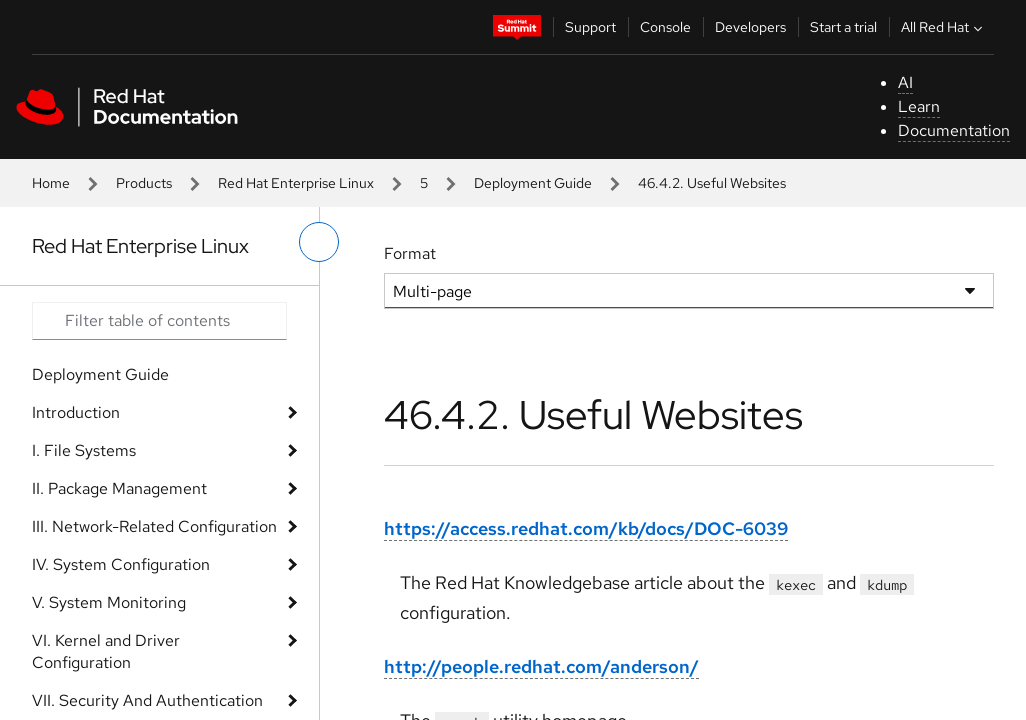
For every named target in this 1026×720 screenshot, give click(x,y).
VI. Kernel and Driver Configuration (106, 651)
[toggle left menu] (319, 242)
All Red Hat (944, 27)
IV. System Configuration (121, 564)
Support (590, 27)
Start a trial (843, 27)
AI (905, 82)
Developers (750, 27)
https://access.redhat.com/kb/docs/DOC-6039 (586, 528)
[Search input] (159, 321)
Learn (919, 106)
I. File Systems (84, 450)
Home (51, 183)
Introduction (76, 412)
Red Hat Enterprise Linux (296, 183)
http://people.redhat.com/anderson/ (541, 666)
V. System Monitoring (109, 602)
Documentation (954, 130)
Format (410, 253)
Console (665, 27)
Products (144, 183)
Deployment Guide (533, 183)
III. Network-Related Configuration (154, 526)
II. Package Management (119, 488)
